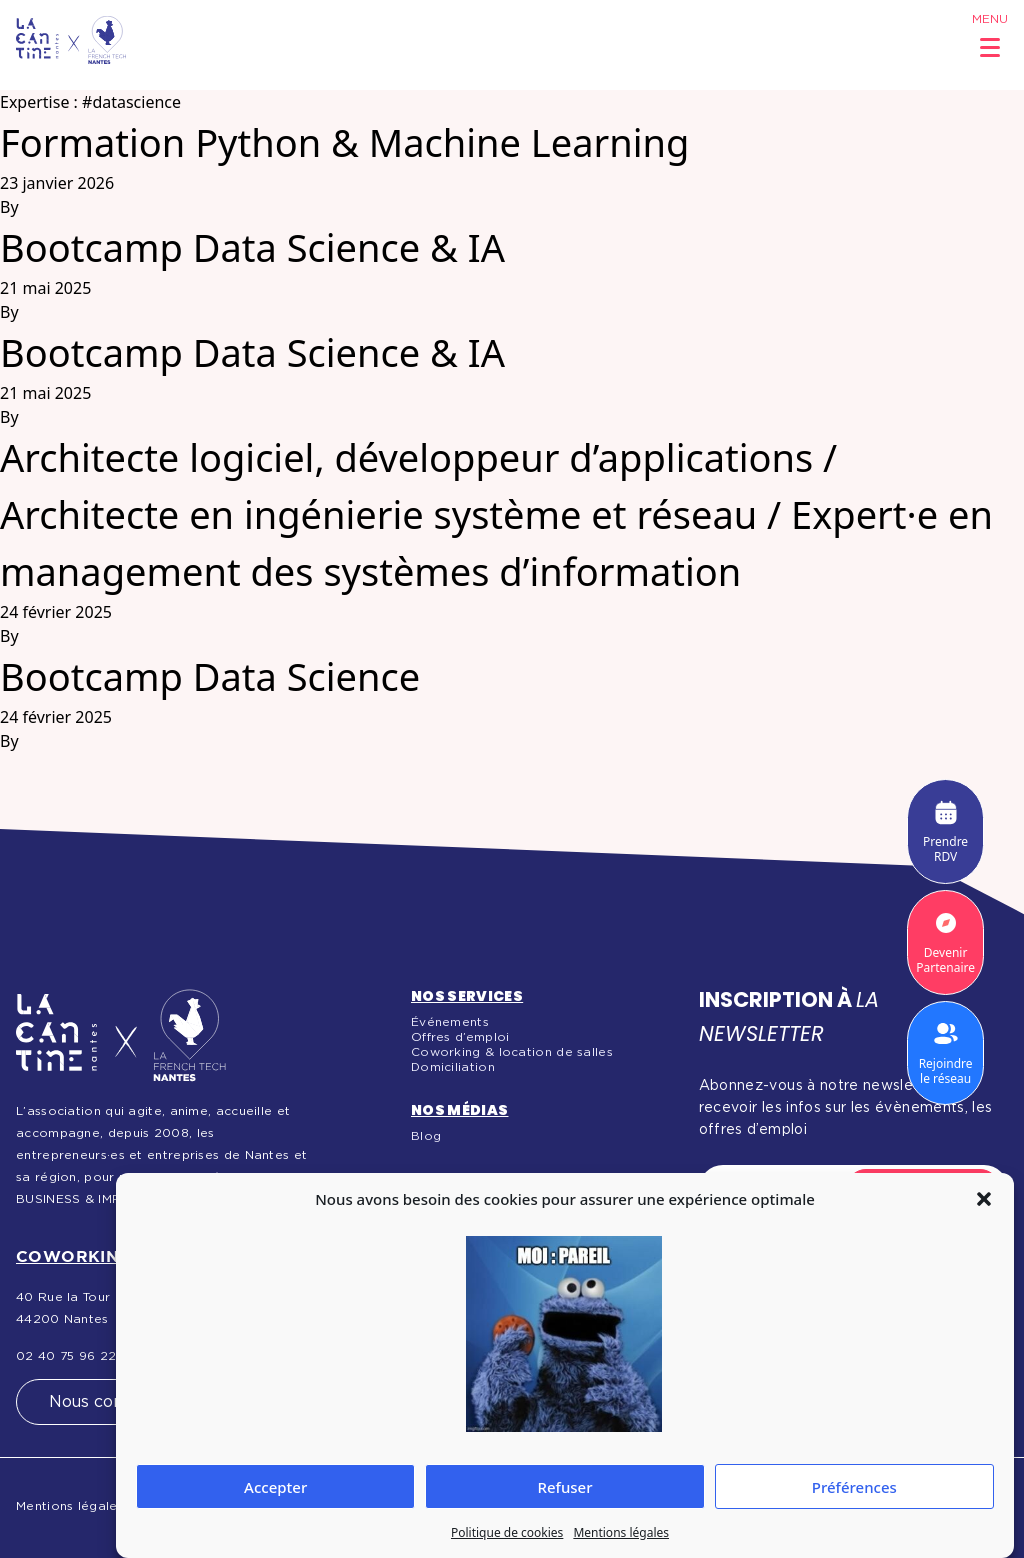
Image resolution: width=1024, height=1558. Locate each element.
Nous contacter (110, 1402)
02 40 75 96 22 (66, 1356)
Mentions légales (621, 1532)
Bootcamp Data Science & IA (252, 247)
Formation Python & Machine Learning (344, 142)
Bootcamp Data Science (210, 676)
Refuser (564, 1487)
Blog (426, 1136)
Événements (450, 1022)
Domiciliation (453, 1067)
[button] (984, 1199)
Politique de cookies (507, 1532)
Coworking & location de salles (512, 1052)
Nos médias (460, 1110)
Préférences (854, 1487)
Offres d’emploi (460, 1037)
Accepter (275, 1487)
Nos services (467, 996)
